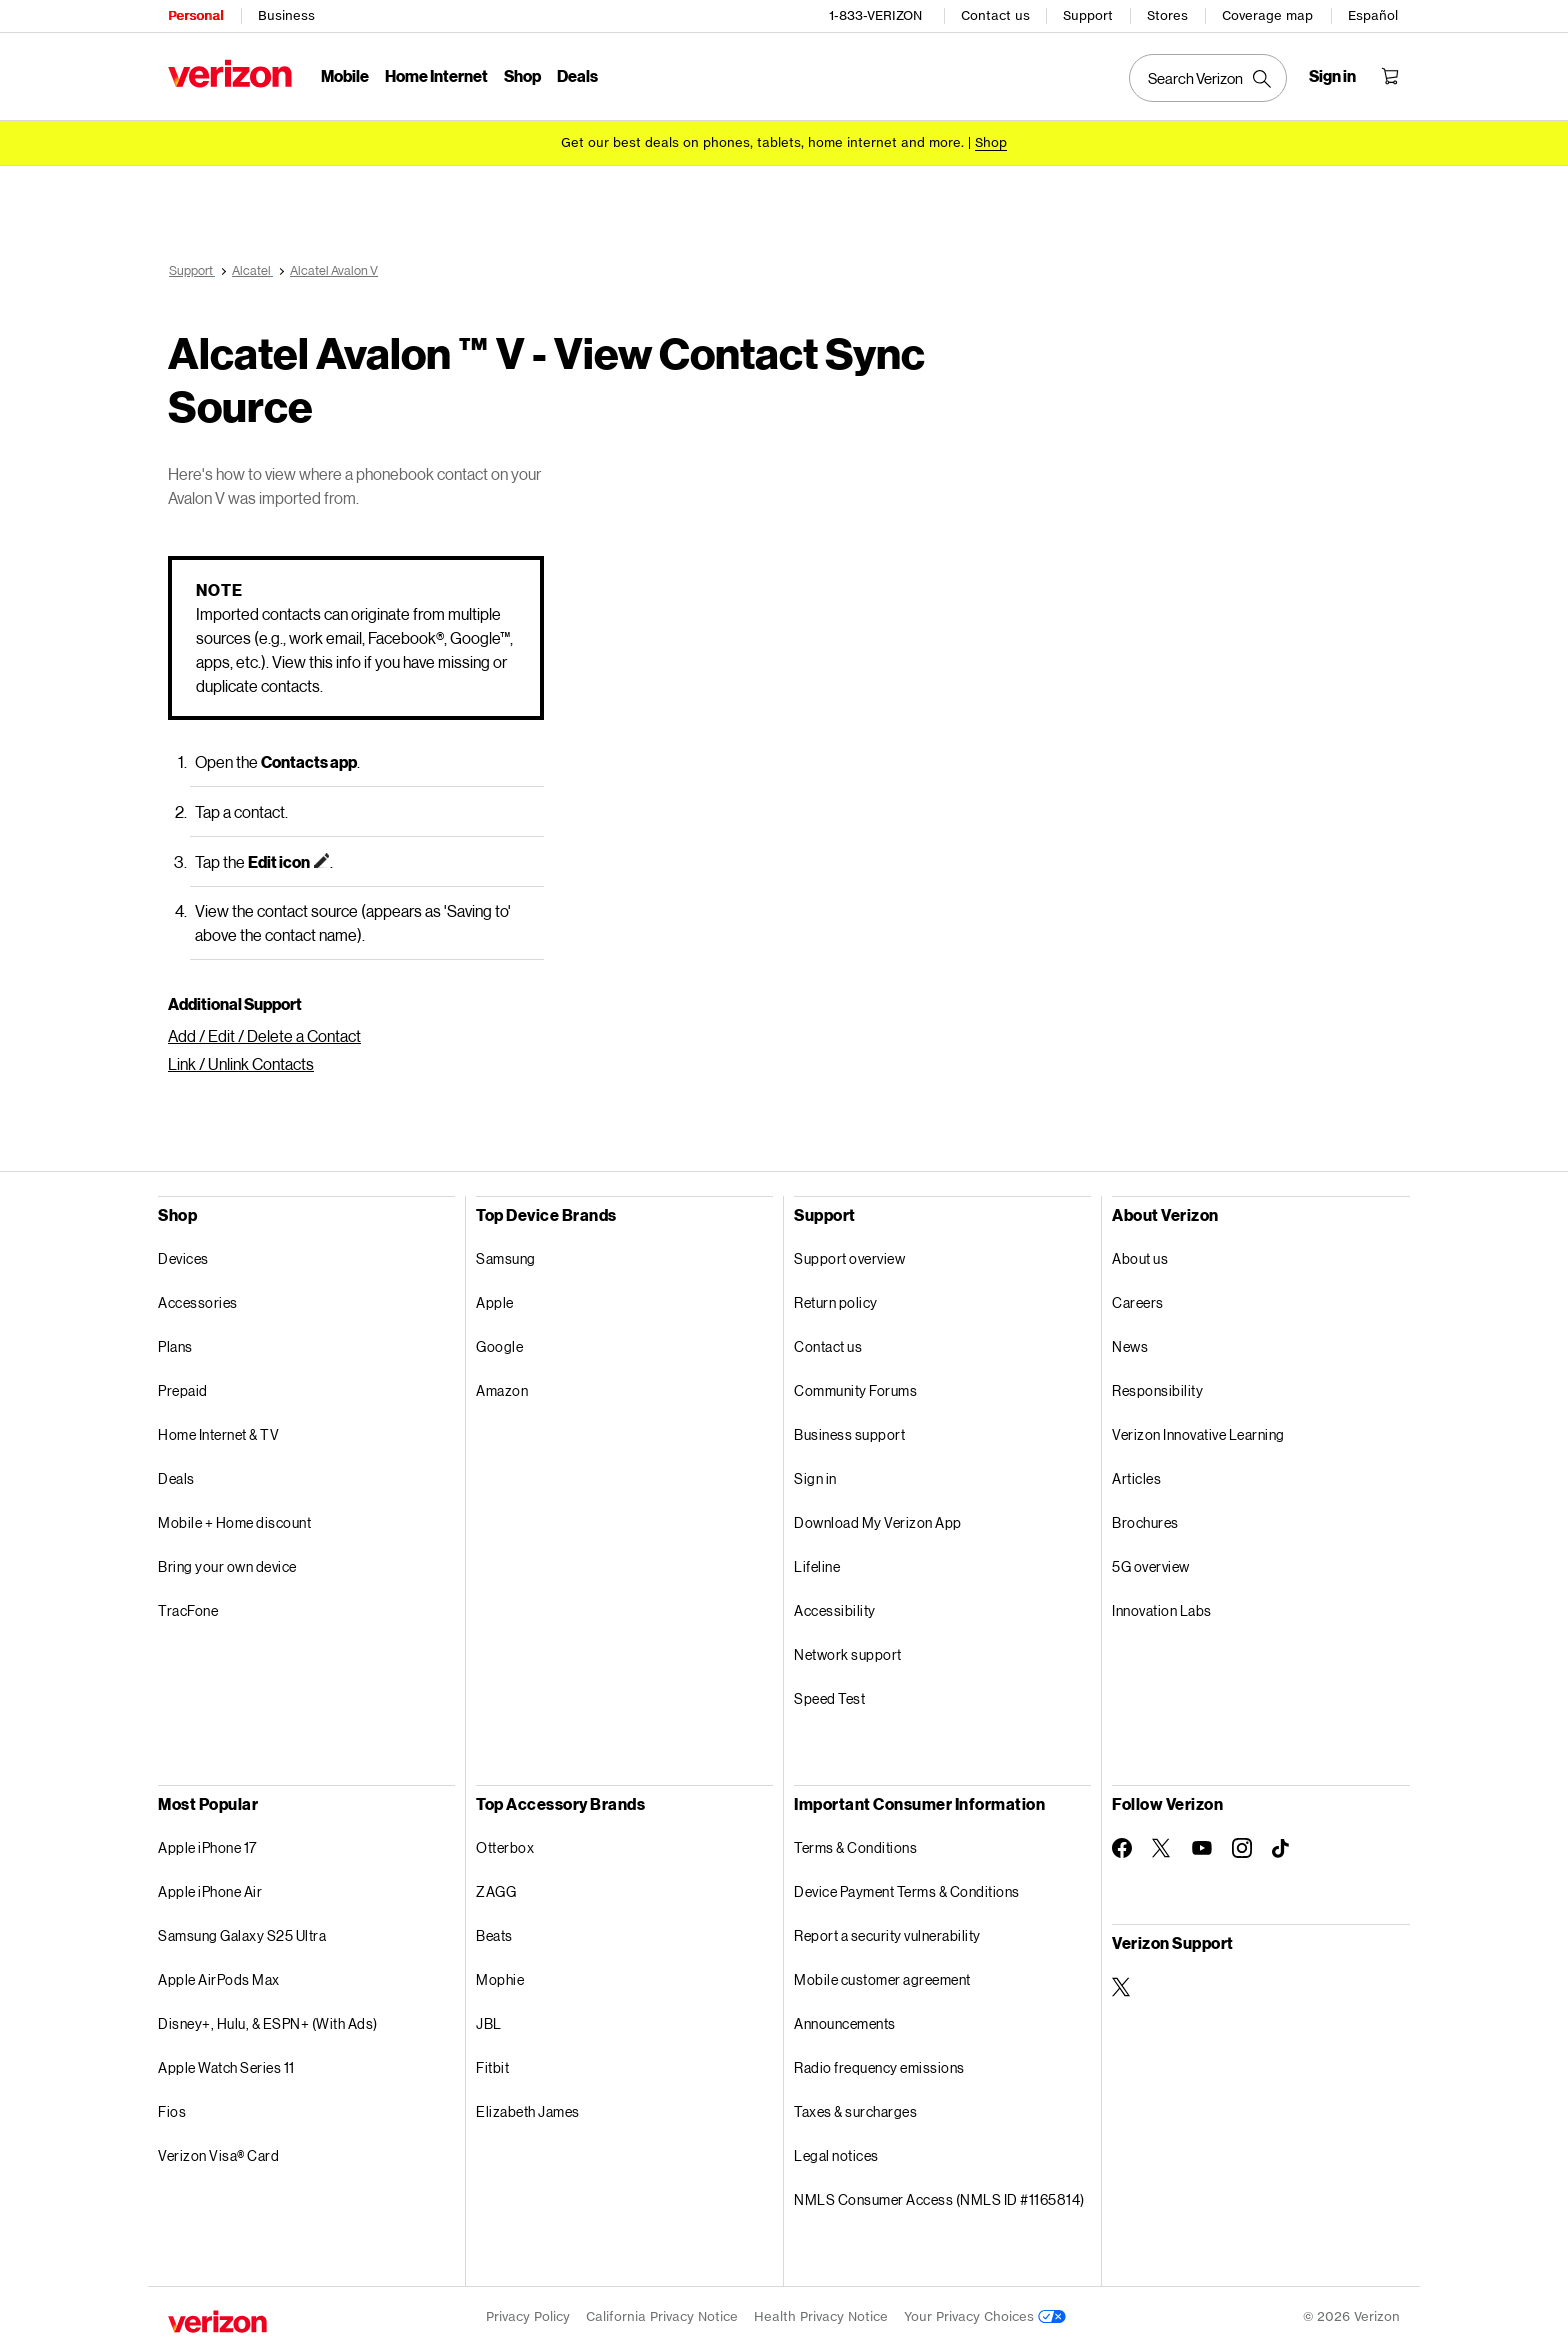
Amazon (502, 1387)
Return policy (836, 1299)
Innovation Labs (1162, 1607)
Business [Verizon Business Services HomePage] (286, 15)
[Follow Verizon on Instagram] (1242, 1845)
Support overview (849, 1255)
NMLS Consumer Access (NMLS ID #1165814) (939, 2196)
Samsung (506, 1255)
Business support (849, 1431)
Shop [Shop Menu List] (522, 75)
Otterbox (505, 1844)
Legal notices (836, 2152)
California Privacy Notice (662, 2313)
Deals (176, 1475)
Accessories (198, 1299)
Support (1088, 15)
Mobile (345, 75)
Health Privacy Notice (821, 2313)
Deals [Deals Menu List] (577, 75)
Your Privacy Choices (985, 2313)
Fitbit (492, 2064)
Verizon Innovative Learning (1198, 1431)
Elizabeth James (528, 2108)
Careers (1138, 1299)
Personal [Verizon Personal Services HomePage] (195, 15)
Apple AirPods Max (219, 1976)
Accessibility (835, 1607)
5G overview (1151, 1563)
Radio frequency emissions (879, 2064)
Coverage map (1267, 15)
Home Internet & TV (218, 1431)
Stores (1167, 15)
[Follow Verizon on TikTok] (1282, 1846)
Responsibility (1157, 1387)
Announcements (845, 2020)
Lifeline (817, 1563)
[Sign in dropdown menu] (1332, 76)
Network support (848, 1651)
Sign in (815, 1475)
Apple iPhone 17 (207, 1844)
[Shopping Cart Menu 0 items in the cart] (1390, 76)
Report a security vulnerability (887, 1932)
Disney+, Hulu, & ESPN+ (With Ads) (268, 2020)
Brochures (1145, 1519)
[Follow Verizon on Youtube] (1202, 1845)
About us (1140, 1255)
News (1130, 1343)
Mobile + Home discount (234, 1519)
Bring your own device (227, 1563)
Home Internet (436, 75)
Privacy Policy (528, 2313)
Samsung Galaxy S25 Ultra (242, 1932)
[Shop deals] (991, 142)
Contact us (995, 15)
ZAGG (496, 1888)
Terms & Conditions (855, 1844)
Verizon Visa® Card (218, 2152)
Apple (495, 1299)
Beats (494, 1932)
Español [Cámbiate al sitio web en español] (1373, 15)
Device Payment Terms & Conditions (907, 1888)
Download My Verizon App (878, 1519)
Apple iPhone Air (210, 1888)
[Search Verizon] (1208, 78)
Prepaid (183, 1387)
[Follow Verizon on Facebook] (1122, 1845)
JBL (489, 2020)
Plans (175, 1343)
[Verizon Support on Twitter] (1122, 1984)
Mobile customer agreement (882, 1976)
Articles (1136, 1475)
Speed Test (829, 1695)
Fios (172, 2108)
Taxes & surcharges (855, 2108)
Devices (183, 1255)
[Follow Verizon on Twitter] (1162, 1845)
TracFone (188, 1607)
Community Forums (855, 1387)
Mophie (500, 1976)
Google (499, 1343)
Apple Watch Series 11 (226, 2064)
